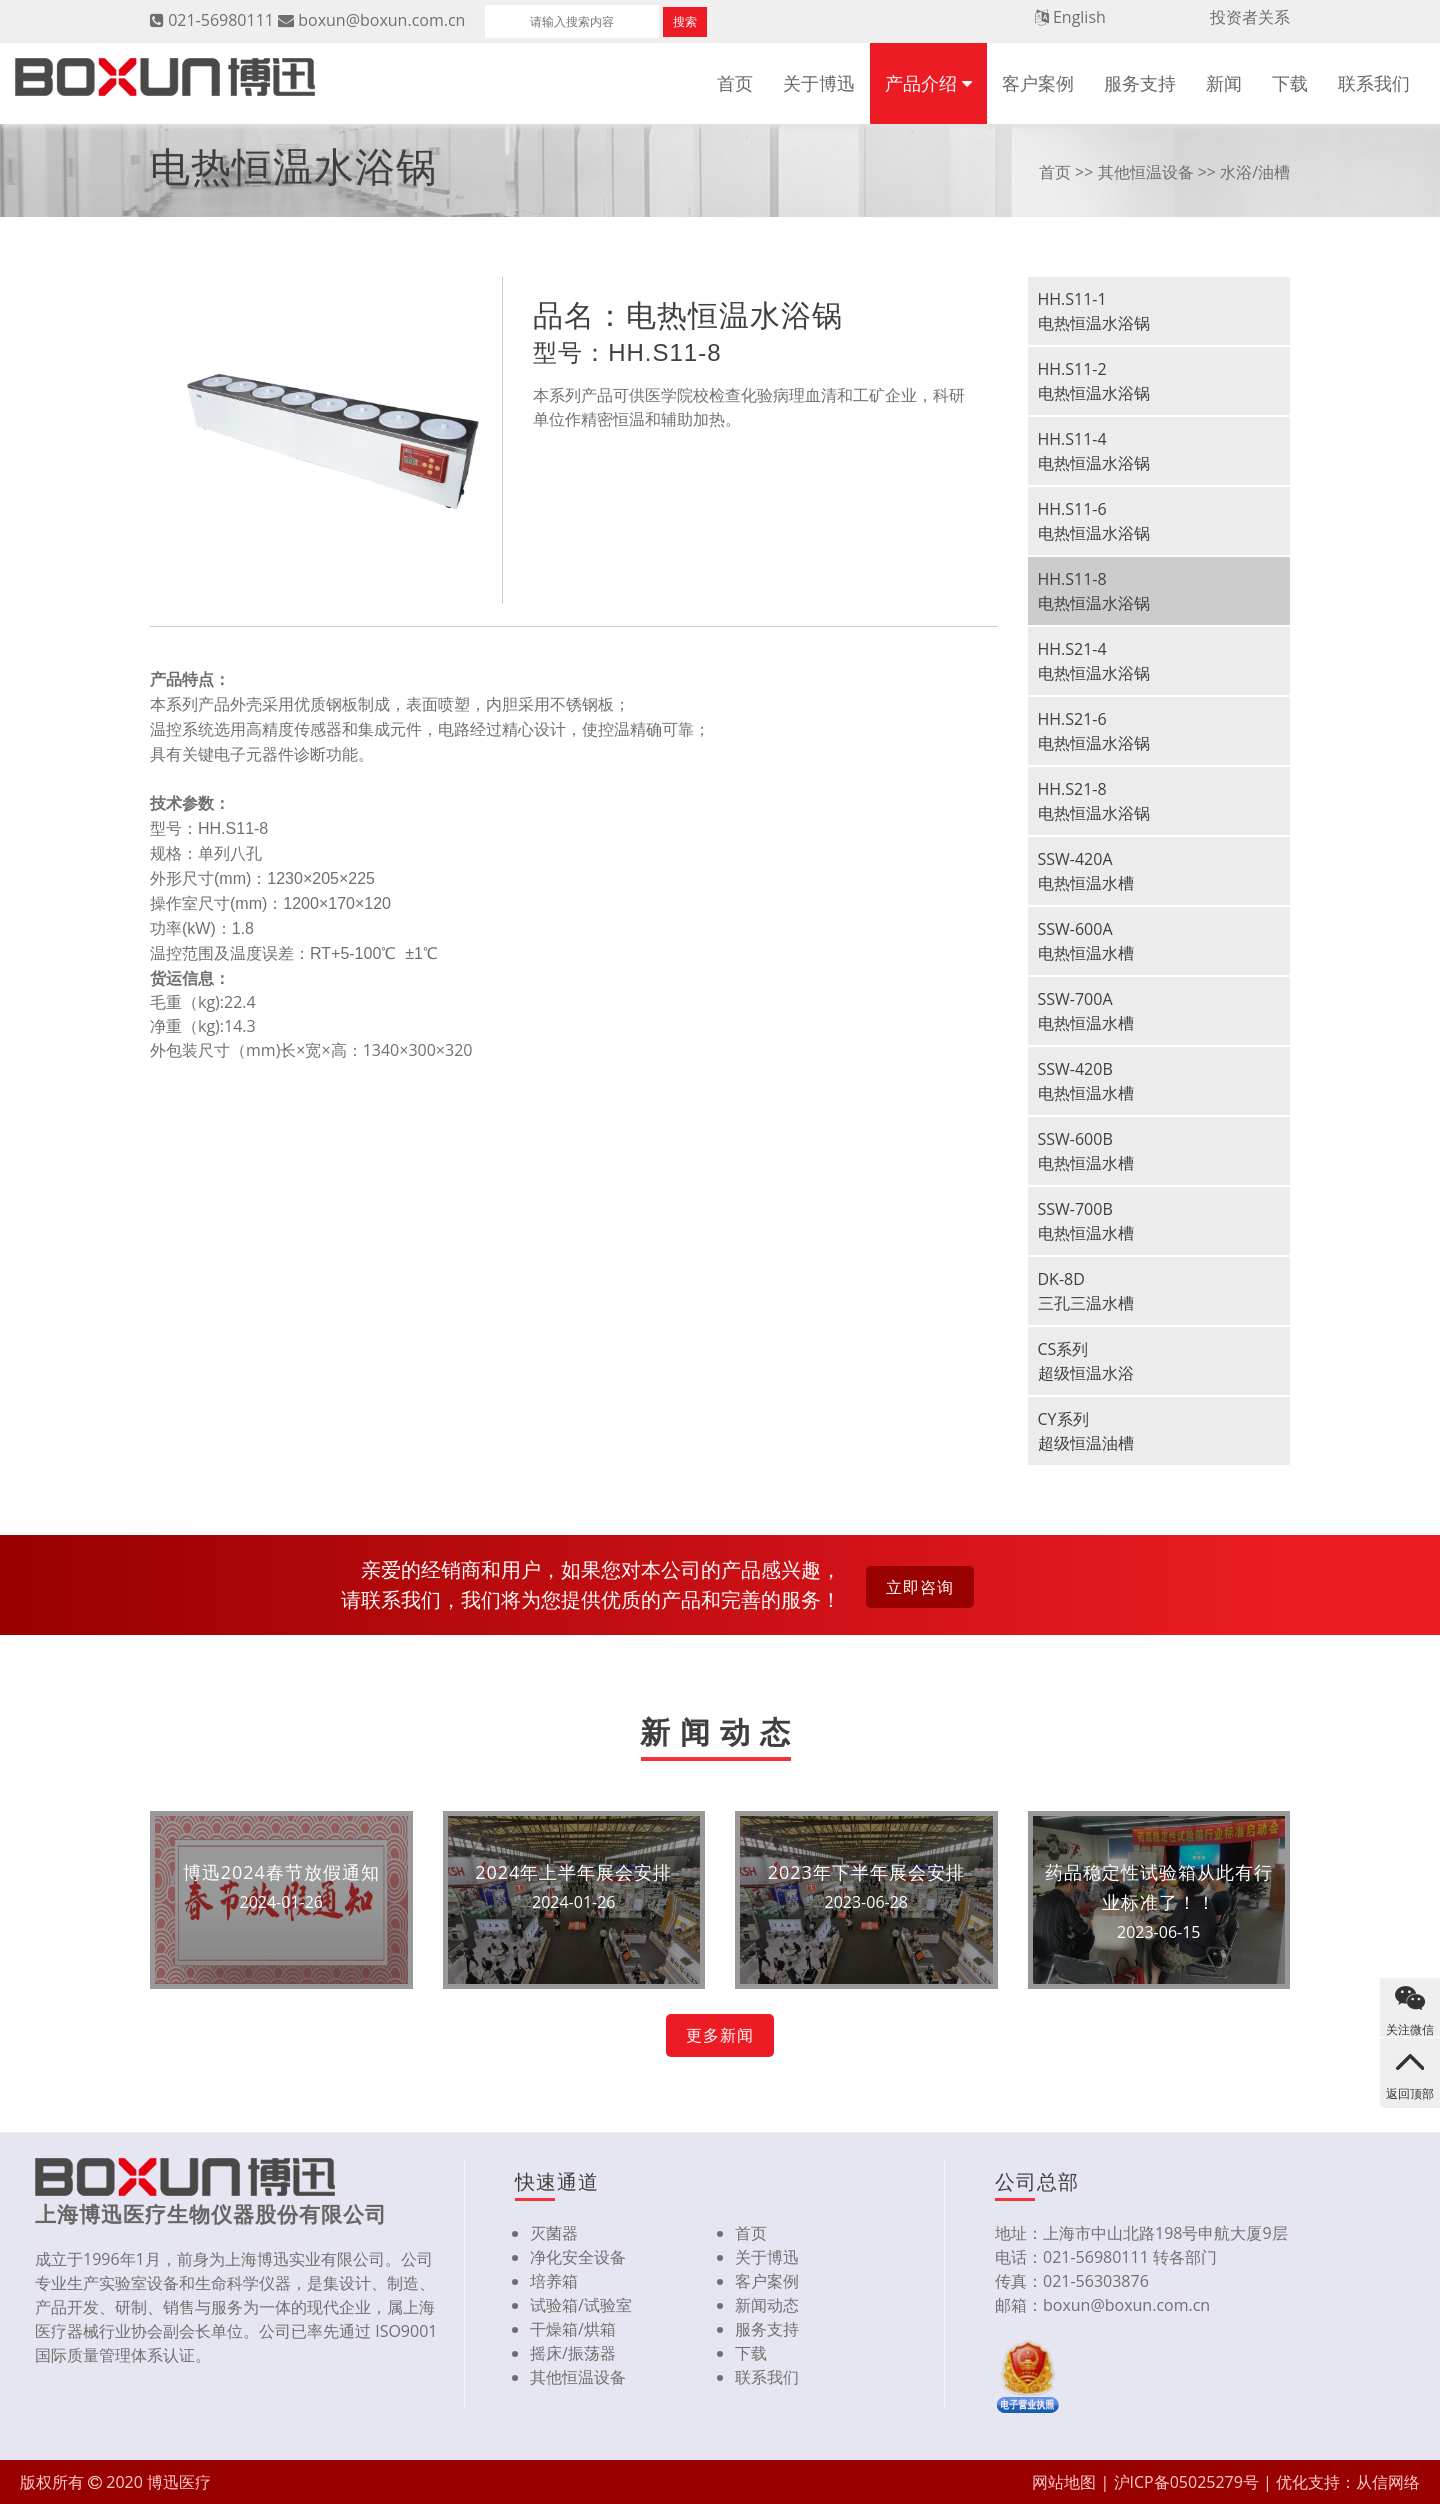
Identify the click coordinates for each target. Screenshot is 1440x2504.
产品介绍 (921, 83)
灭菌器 (554, 2233)
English (1079, 17)
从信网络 (1388, 2482)
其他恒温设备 (1146, 172)
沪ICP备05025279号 (1186, 2482)
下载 (1290, 83)
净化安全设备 (578, 2257)
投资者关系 (1250, 17)
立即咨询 (920, 1587)
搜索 (685, 21)
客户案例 (1038, 83)
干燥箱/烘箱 (573, 2329)
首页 (735, 83)
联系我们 (1374, 83)
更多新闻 (720, 2035)
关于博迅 (819, 83)
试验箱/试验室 (581, 2305)
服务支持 (1140, 83)
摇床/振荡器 (573, 2353)
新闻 (1224, 83)
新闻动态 (767, 2305)
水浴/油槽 (1255, 172)
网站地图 (1064, 2482)
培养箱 (554, 2281)
